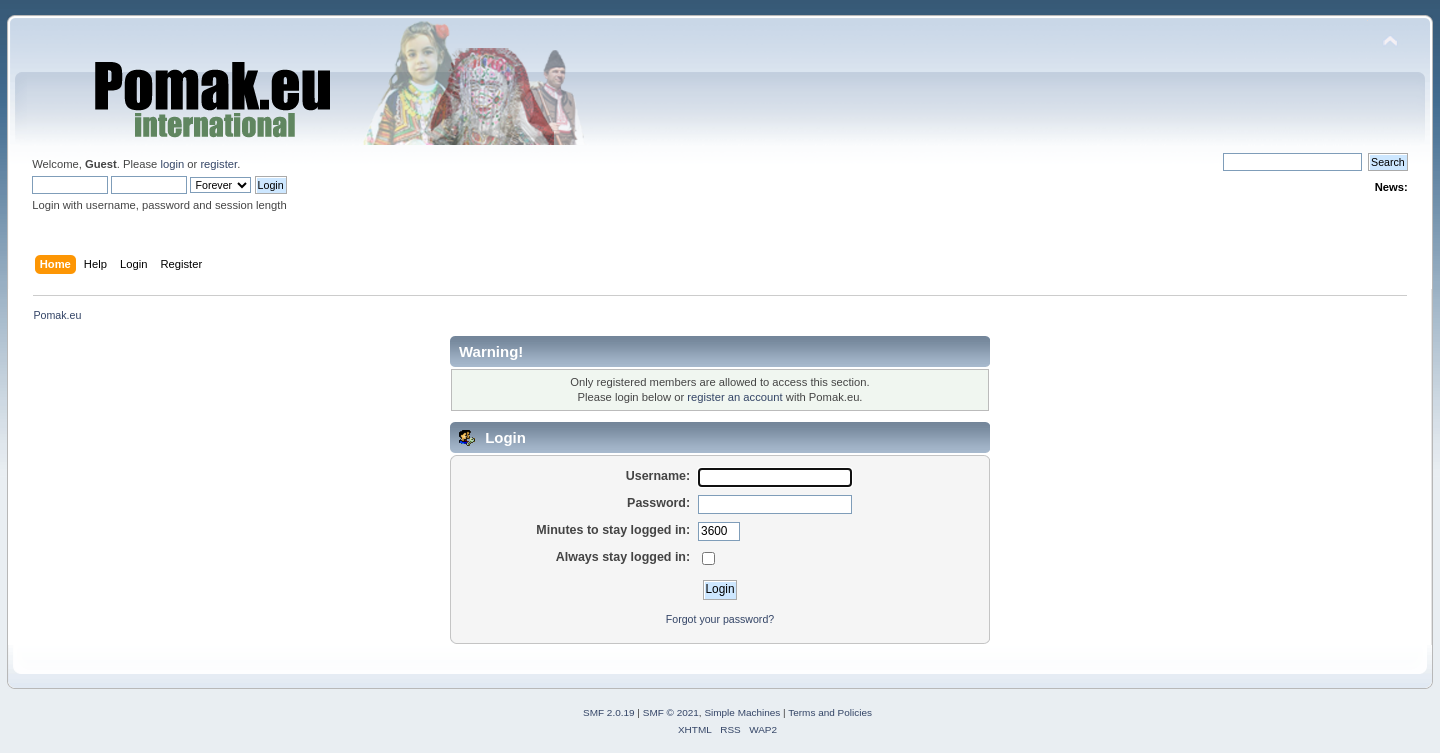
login (172, 164)
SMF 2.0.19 (609, 712)
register (218, 164)
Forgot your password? (720, 619)
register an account (734, 397)
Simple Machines (742, 712)
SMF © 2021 (671, 712)
